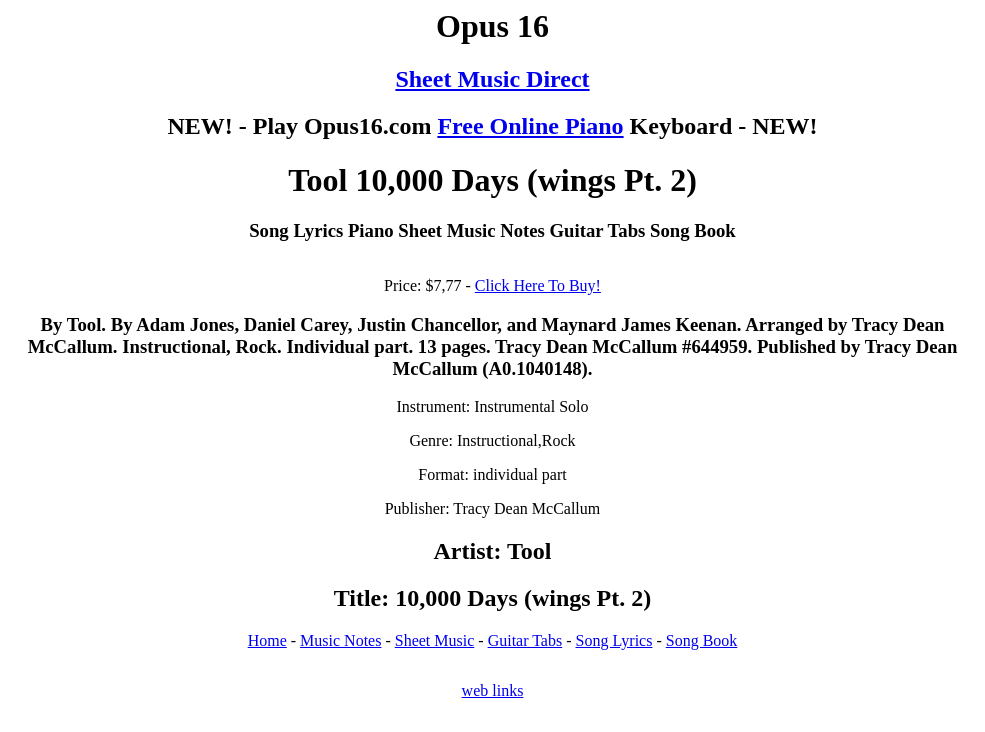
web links (493, 690)
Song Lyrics (614, 640)
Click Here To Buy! (538, 285)
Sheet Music (435, 640)
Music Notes (340, 640)
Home (267, 640)
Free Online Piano (530, 126)
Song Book (702, 640)
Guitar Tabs (525, 640)
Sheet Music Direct (492, 79)
